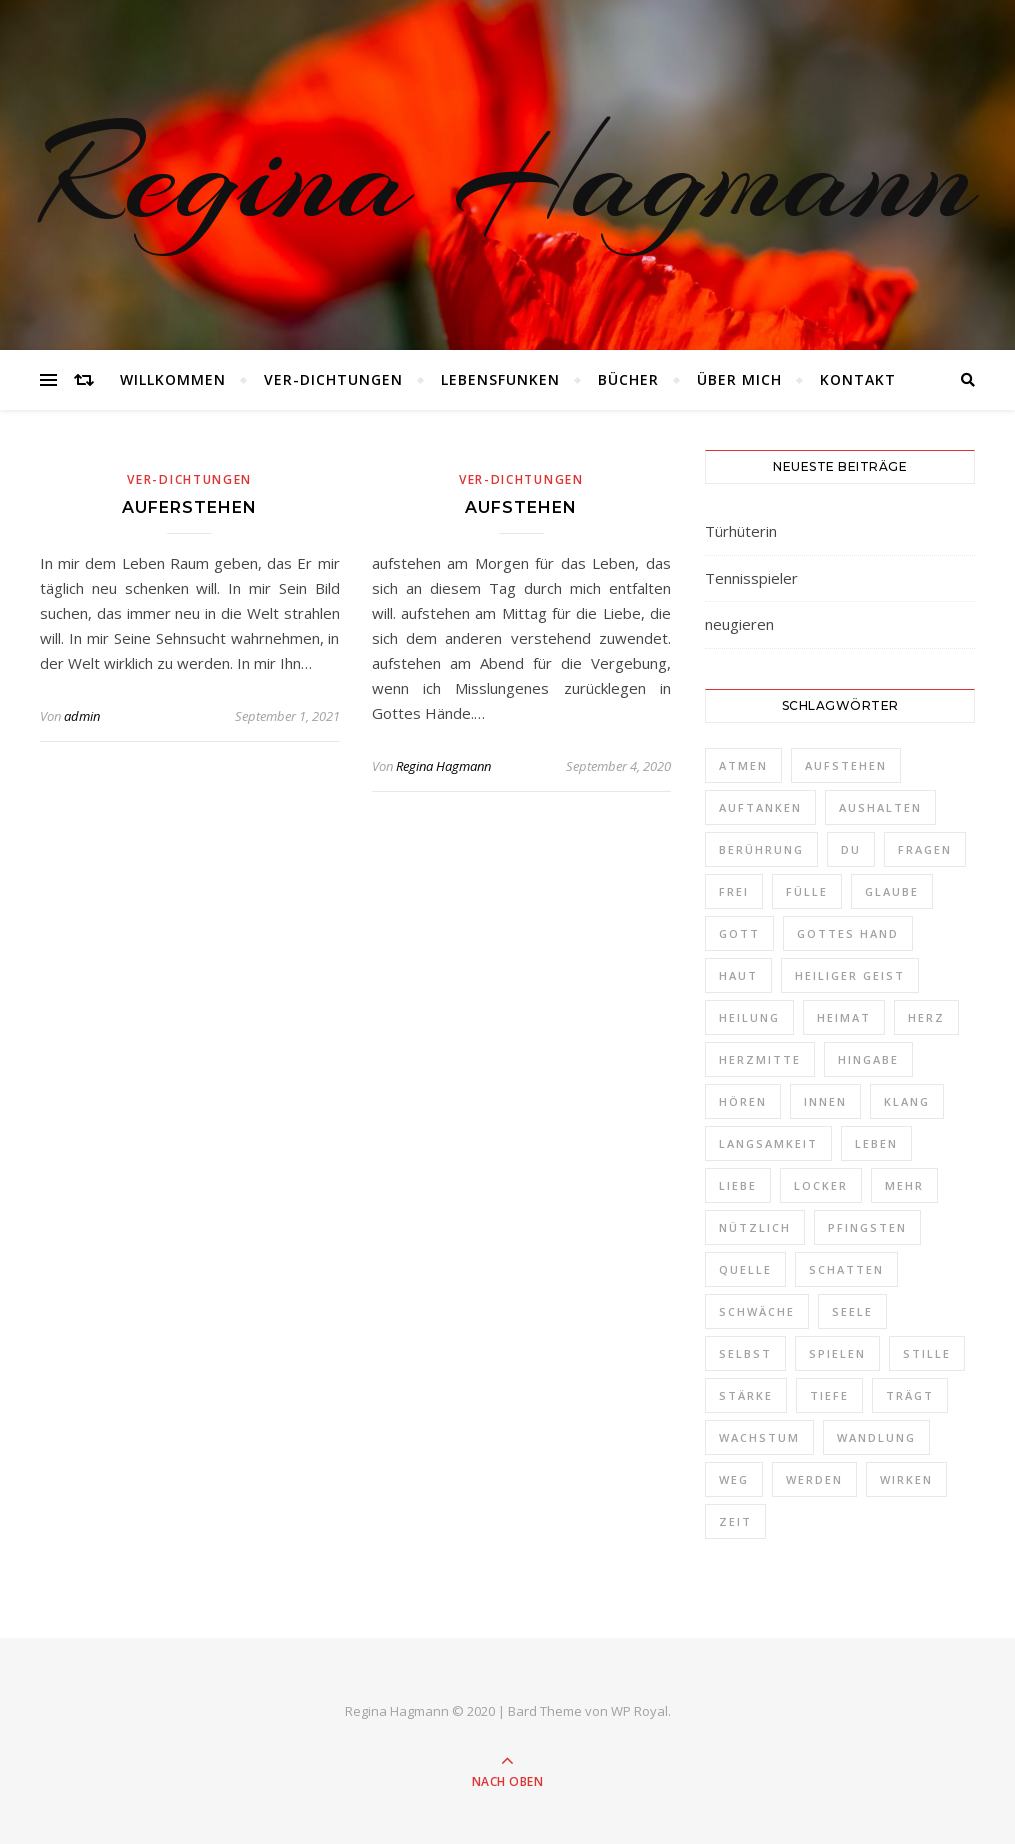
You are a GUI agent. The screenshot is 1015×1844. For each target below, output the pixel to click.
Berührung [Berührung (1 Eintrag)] (761, 849)
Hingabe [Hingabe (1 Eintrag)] (868, 1059)
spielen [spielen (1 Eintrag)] (837, 1353)
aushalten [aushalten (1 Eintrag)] (880, 807)
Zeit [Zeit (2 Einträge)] (735, 1521)
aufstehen (521, 507)
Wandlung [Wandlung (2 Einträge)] (876, 1437)
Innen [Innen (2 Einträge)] (825, 1101)
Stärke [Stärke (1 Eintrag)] (746, 1395)
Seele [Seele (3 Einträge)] (852, 1311)
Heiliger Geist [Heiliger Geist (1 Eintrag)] (850, 975)
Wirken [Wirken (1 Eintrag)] (906, 1479)
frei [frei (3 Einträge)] (734, 891)
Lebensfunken (500, 379)
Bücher (628, 379)
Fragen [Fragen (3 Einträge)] (925, 849)
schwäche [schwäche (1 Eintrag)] (757, 1311)
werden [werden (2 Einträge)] (814, 1479)
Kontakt (858, 379)
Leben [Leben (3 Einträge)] (876, 1143)
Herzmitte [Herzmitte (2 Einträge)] (760, 1059)
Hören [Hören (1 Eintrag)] (743, 1101)
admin (82, 716)
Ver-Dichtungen (333, 379)
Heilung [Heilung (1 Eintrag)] (749, 1017)
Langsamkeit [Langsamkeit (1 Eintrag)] (768, 1143)
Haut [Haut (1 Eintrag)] (738, 975)
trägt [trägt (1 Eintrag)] (910, 1395)
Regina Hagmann (508, 175)
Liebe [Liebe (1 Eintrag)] (738, 1185)
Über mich (739, 379)
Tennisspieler (751, 578)
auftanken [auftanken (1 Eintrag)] (760, 807)
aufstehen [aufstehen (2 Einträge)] (846, 765)
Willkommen (173, 379)
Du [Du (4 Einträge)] (851, 849)
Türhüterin (741, 531)
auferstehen (189, 507)
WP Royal (639, 1711)
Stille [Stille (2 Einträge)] (927, 1353)
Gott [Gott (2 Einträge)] (739, 933)
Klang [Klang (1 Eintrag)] (907, 1101)
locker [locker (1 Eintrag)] (821, 1185)
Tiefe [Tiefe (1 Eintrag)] (829, 1395)
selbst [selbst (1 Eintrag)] (745, 1353)
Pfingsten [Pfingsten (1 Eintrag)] (867, 1227)
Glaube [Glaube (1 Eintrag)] (892, 891)
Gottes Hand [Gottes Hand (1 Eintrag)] (848, 933)
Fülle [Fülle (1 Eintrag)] (807, 891)
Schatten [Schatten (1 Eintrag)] (846, 1269)
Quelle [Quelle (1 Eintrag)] (745, 1269)
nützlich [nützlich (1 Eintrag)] (755, 1227)
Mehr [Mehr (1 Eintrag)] (904, 1185)
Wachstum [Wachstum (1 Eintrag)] (759, 1437)
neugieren (739, 624)
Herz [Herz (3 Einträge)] (926, 1017)
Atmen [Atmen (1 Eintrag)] (743, 765)
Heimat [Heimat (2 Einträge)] (844, 1017)
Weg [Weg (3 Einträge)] (734, 1479)
